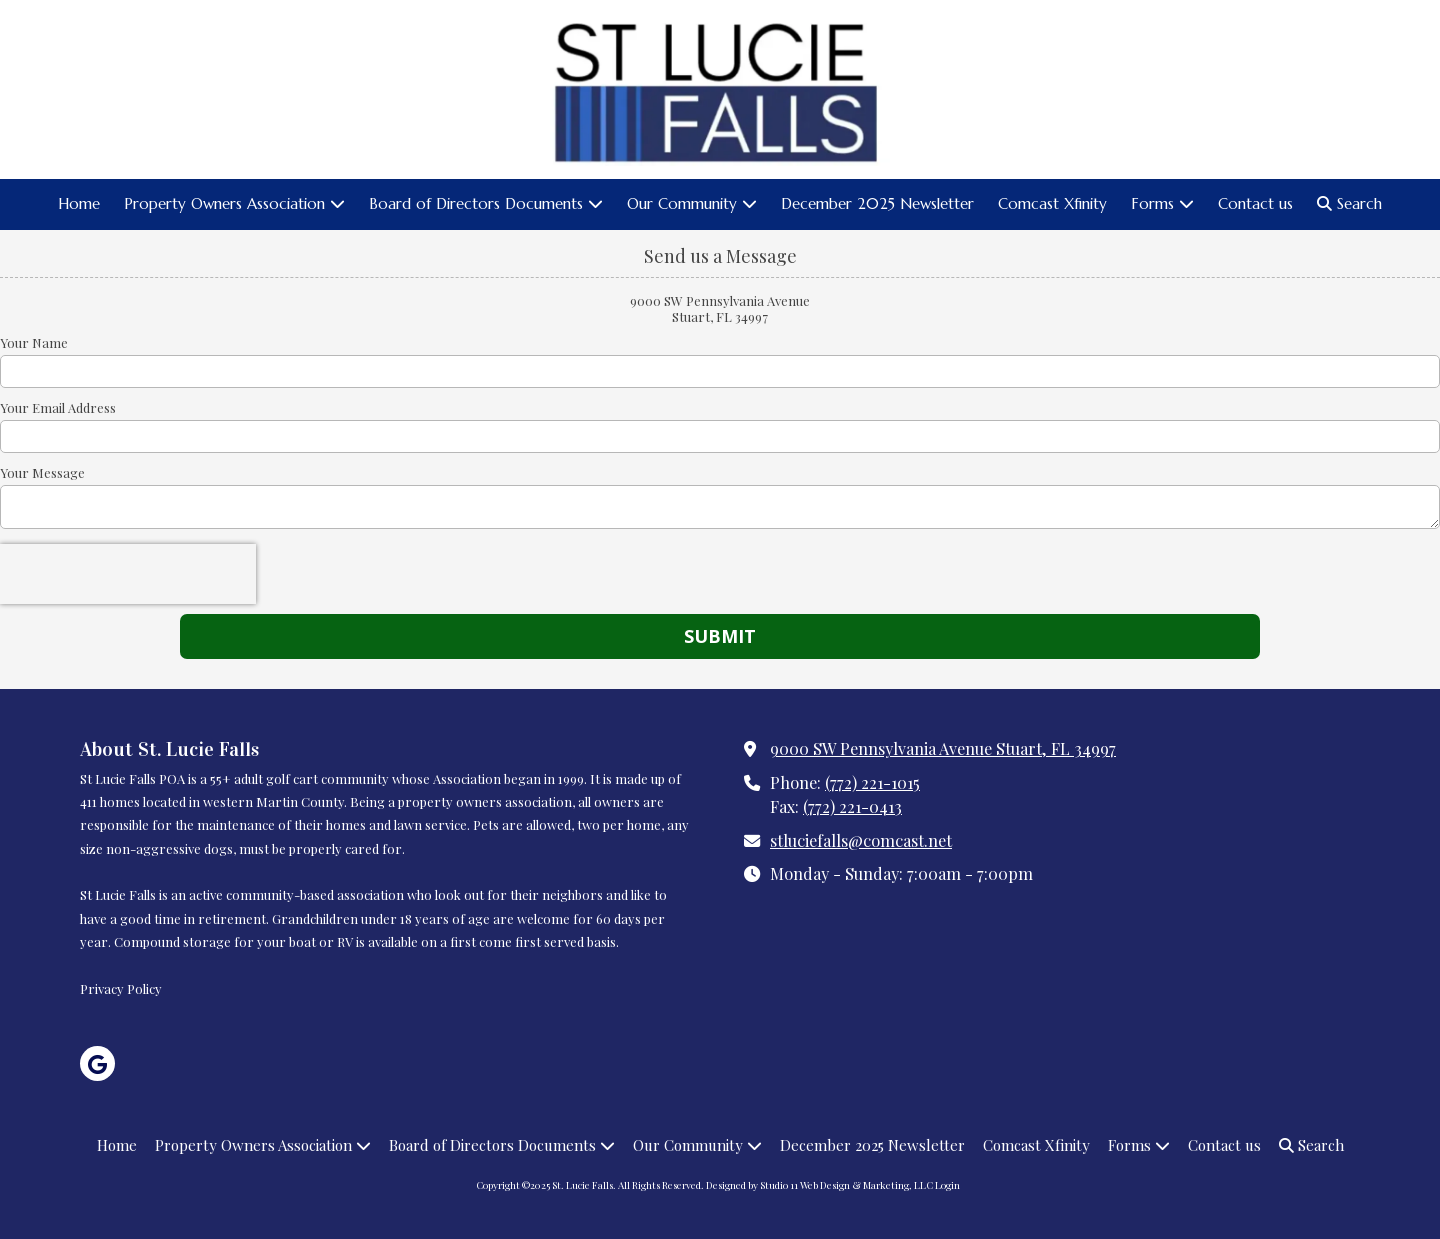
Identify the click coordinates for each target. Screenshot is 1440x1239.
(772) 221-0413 (852, 806)
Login (947, 1185)
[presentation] (128, 574)
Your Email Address (58, 408)
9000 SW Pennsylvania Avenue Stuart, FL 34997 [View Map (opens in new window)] (943, 748)
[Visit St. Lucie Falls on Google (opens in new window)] (97, 1063)
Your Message (42, 473)
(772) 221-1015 (872, 782)
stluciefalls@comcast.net (861, 840)
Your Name (34, 343)
